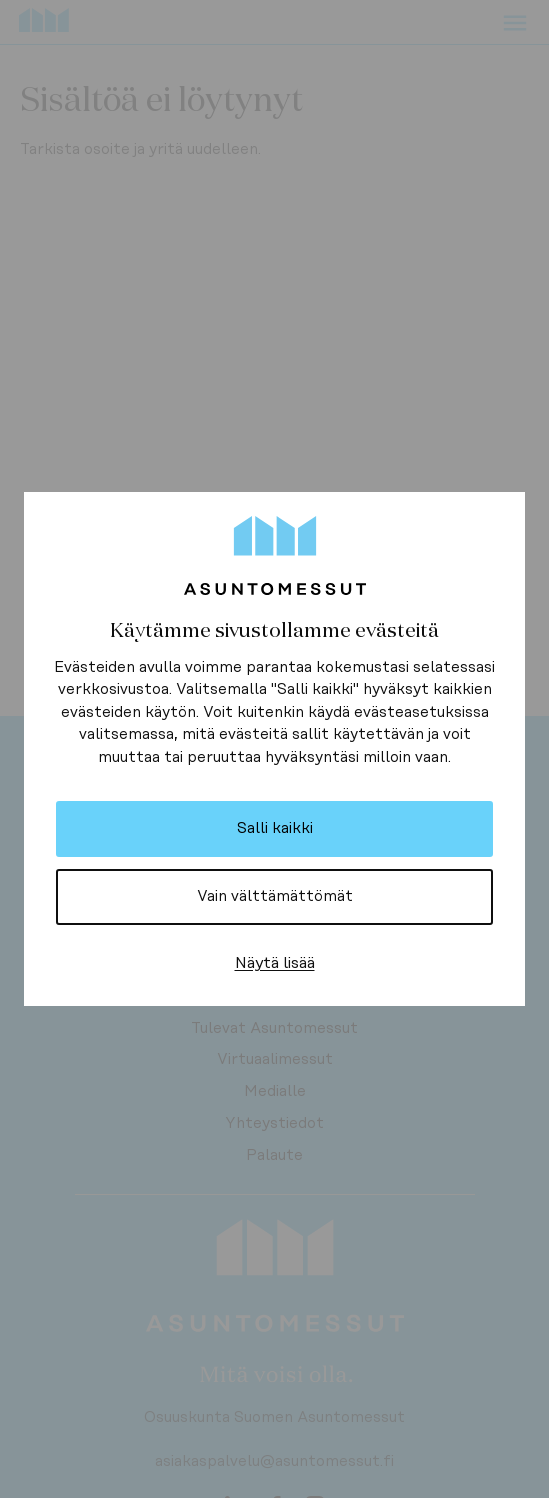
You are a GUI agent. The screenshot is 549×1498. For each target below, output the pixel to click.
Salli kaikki (275, 828)
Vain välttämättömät (275, 896)
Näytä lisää (275, 963)
